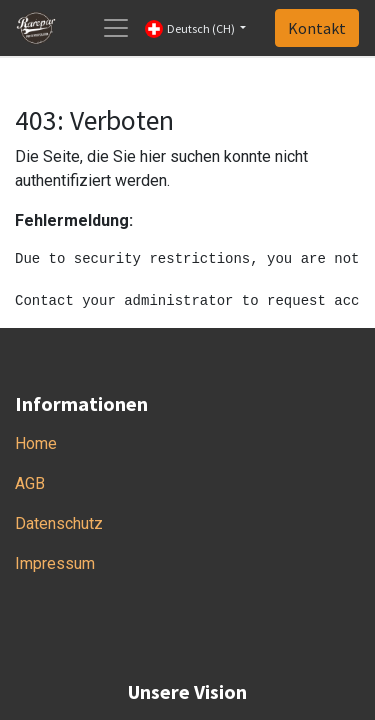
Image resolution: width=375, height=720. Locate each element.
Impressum (55, 563)
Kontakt (317, 28)
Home (36, 443)
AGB (30, 483)
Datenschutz (59, 523)
